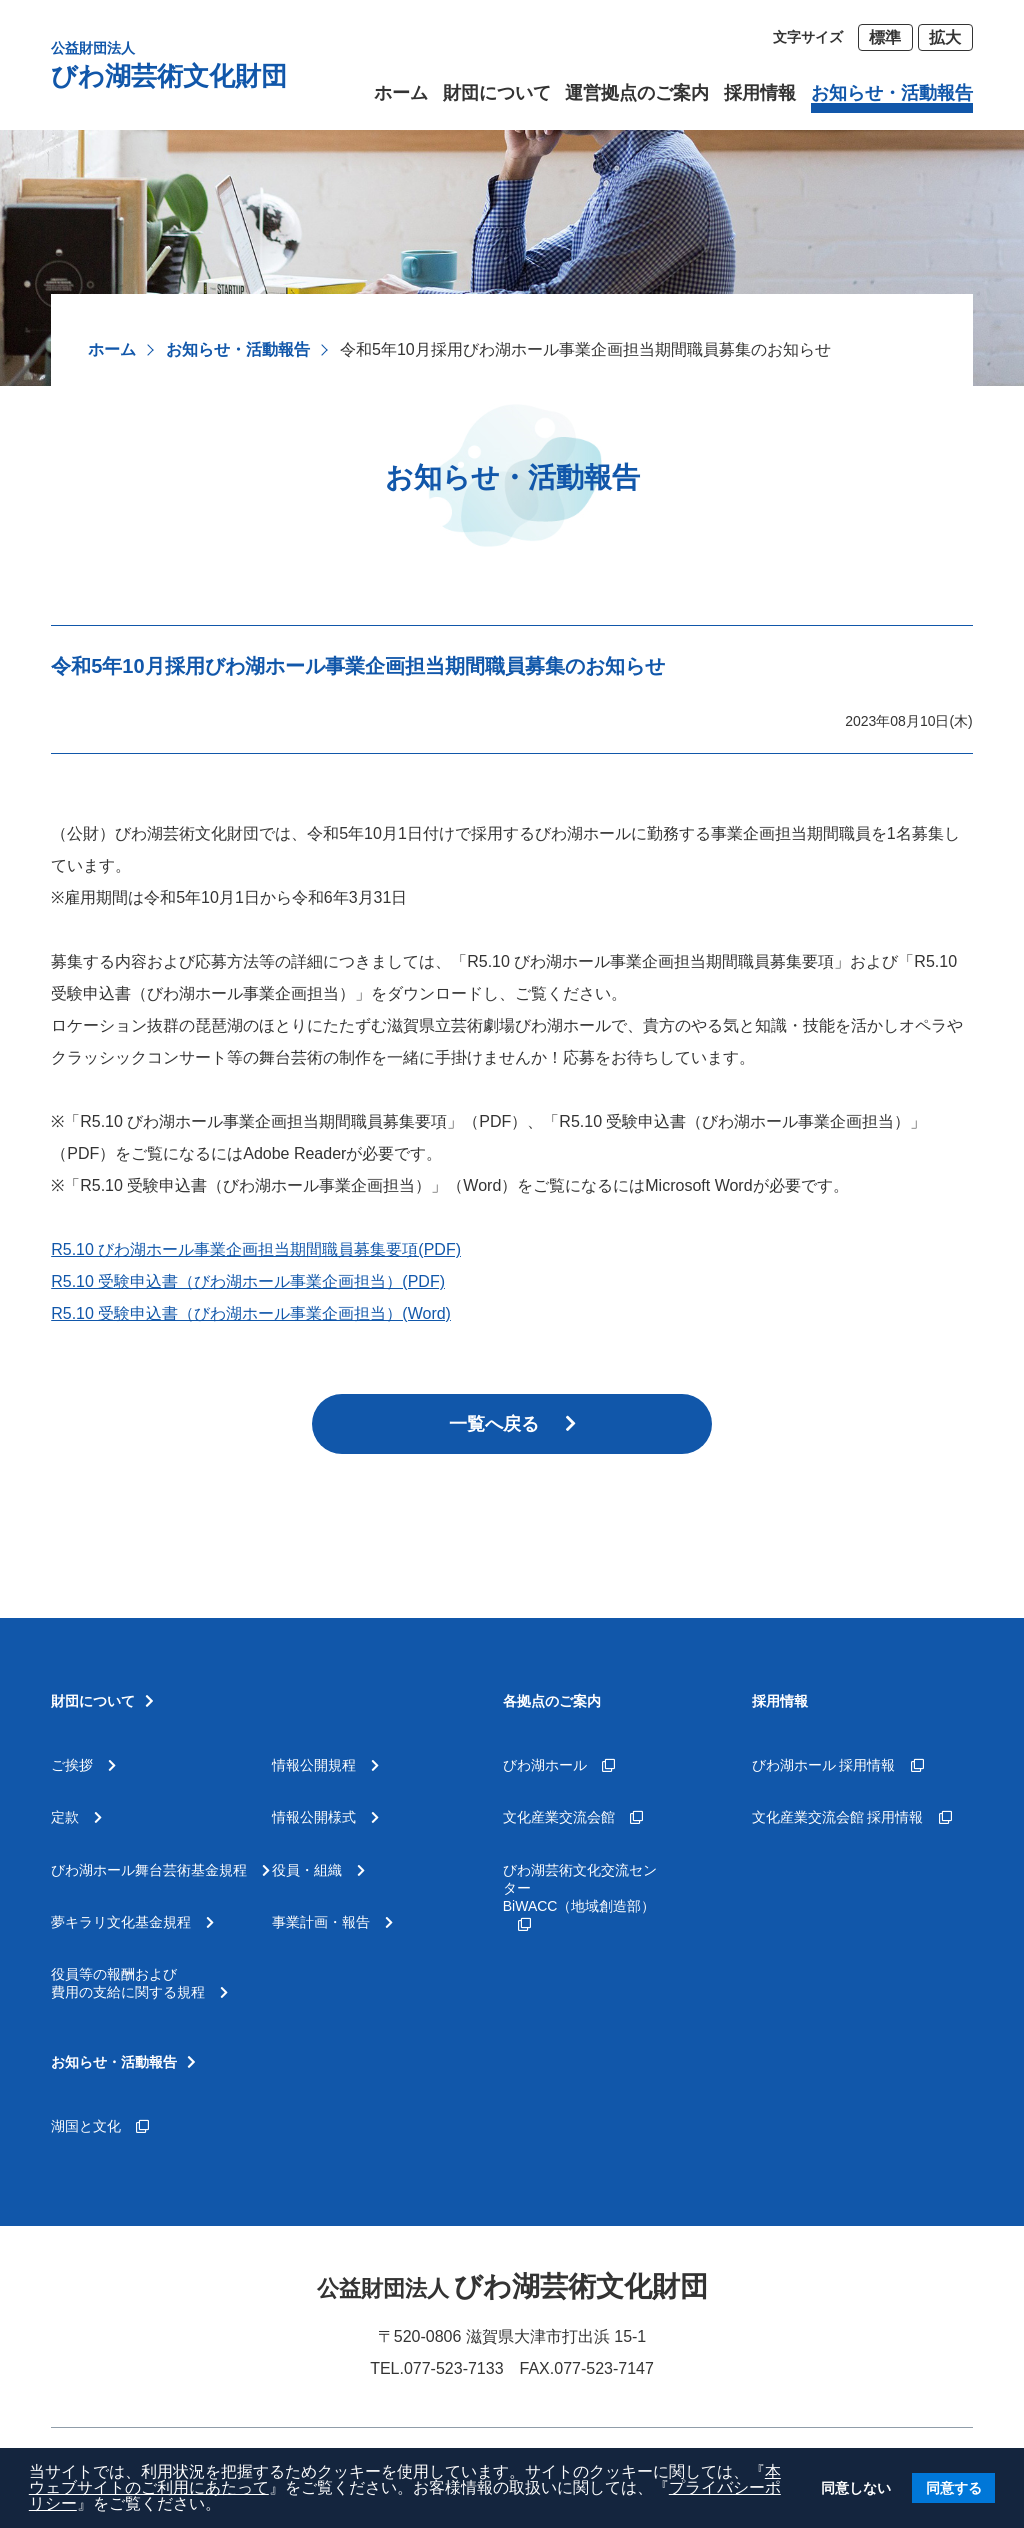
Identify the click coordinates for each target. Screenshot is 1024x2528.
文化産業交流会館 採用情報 (852, 1817)
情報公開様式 (325, 1817)
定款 (76, 1817)
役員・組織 (318, 1870)
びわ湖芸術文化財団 (169, 65)
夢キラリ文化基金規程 (132, 1922)
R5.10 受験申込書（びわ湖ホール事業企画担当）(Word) (251, 1313)
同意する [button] (954, 2488)
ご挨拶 (83, 1765)
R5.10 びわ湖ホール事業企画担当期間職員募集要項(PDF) (256, 1249)
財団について (497, 93)
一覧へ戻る (512, 1424)
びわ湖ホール (559, 1765)
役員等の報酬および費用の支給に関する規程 (139, 1983)
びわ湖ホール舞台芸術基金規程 (160, 1870)
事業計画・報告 (332, 1922)
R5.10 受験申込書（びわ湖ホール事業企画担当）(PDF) (248, 1281)
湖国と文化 (100, 2126)
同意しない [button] (856, 2488)
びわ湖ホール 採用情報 (838, 1765)
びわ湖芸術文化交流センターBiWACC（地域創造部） (580, 1897)
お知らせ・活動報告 (238, 349)
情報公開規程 (325, 1765)
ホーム (112, 349)
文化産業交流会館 (573, 1817)
